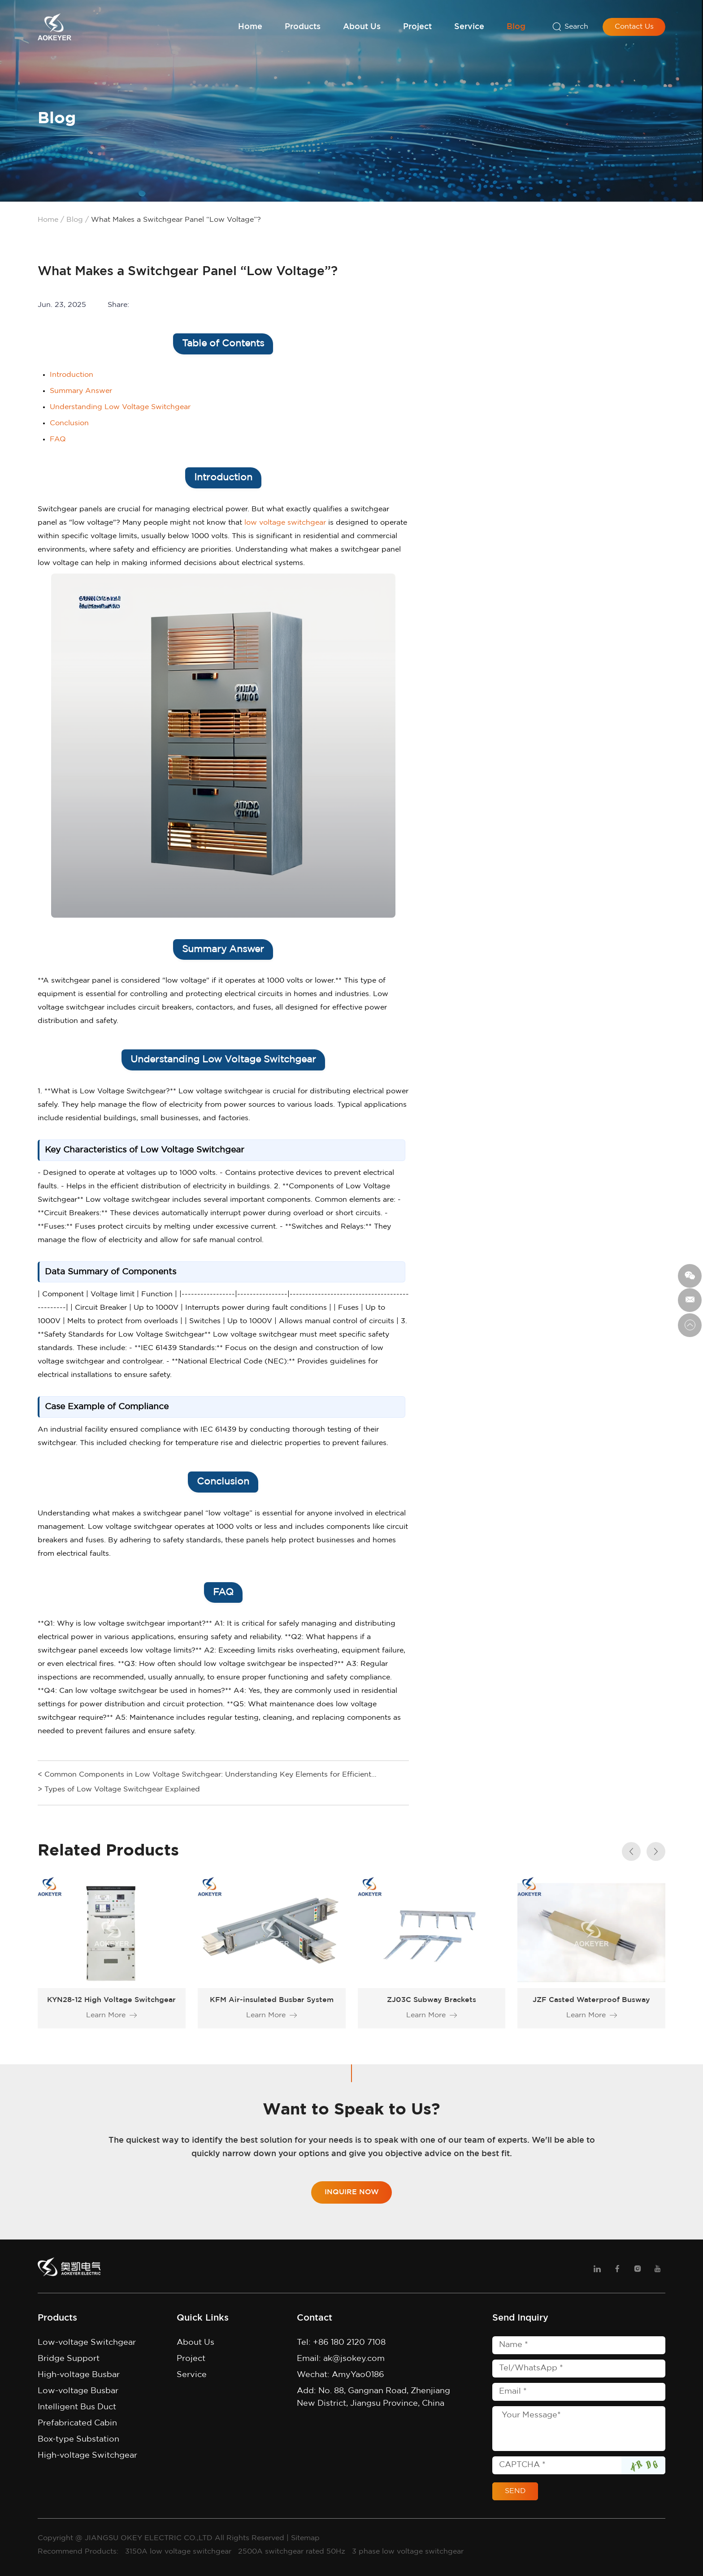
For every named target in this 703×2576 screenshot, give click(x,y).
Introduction (71, 374)
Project (417, 26)
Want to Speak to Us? (351, 2110)
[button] (656, 1851)
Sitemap (305, 2538)
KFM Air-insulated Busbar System (272, 2000)
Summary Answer (81, 391)
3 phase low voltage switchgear (408, 2551)
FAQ (58, 439)
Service (469, 26)
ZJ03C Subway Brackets (431, 2000)
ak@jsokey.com (354, 2358)
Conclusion (69, 423)
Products (303, 26)
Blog (516, 26)
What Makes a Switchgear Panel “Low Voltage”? (176, 219)
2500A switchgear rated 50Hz (292, 2551)
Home (250, 26)
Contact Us (634, 26)
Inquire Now (352, 2192)
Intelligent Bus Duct (77, 2407)
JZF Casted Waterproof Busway (591, 2000)
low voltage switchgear (285, 522)
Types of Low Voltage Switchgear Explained (122, 1789)
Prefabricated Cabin (77, 2423)
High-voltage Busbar (79, 2374)
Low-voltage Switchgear (87, 2342)
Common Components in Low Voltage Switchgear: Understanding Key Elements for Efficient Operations (207, 1775)
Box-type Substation (78, 2439)
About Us (362, 26)
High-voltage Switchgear (87, 2455)
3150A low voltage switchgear (179, 2551)
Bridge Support (69, 2358)
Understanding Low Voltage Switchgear (120, 407)
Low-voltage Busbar (78, 2391)
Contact (314, 2318)
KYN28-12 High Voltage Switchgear (111, 2000)
